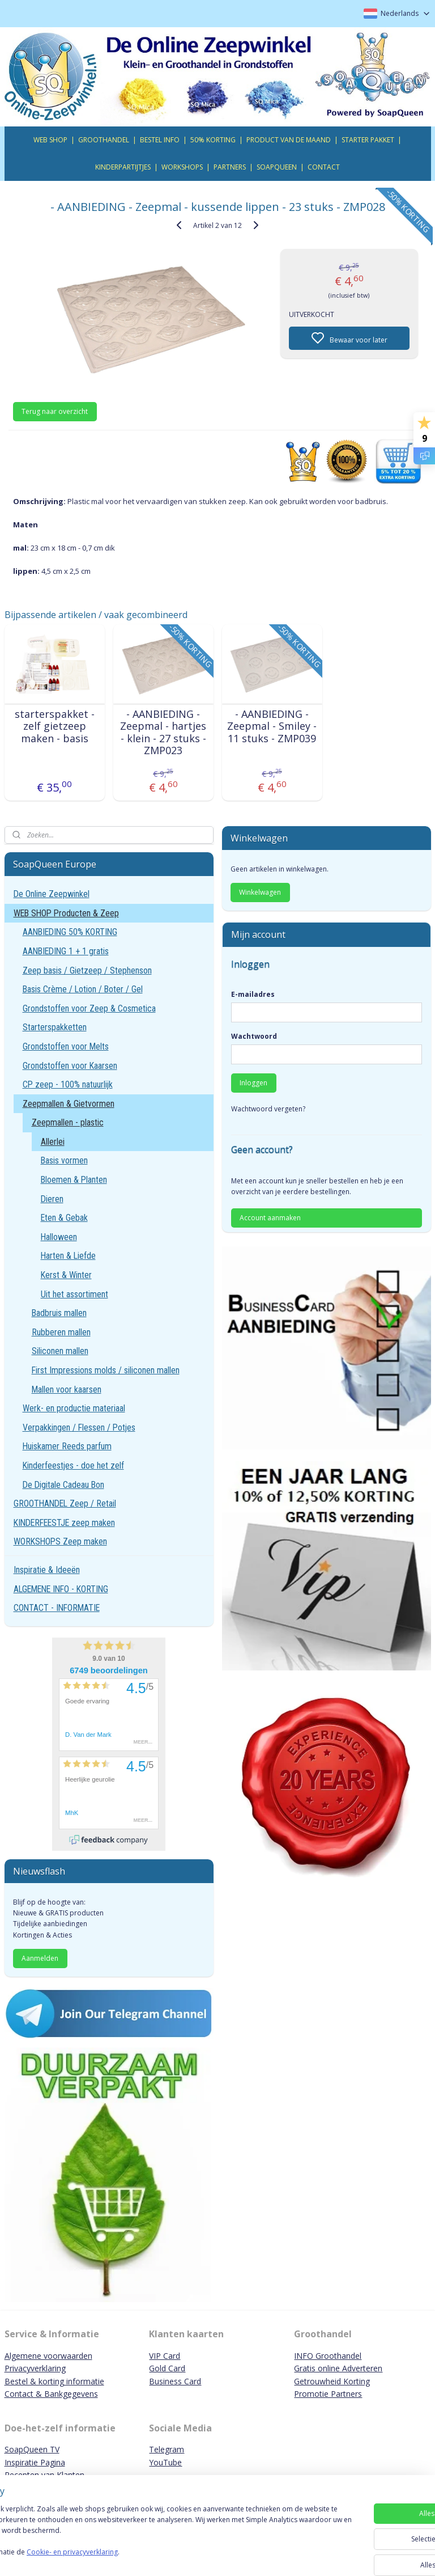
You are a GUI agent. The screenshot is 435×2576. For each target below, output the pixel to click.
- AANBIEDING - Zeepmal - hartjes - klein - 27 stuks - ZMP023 (163, 732)
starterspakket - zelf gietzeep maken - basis (55, 726)
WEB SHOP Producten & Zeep (66, 913)
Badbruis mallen (59, 1313)
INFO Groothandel (327, 2355)
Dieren (52, 1199)
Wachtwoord (254, 1036)
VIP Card (164, 2355)
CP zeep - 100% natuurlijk (68, 1084)
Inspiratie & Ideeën (47, 1569)
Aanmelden (40, 1958)
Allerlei (53, 1141)
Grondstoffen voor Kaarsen (70, 1065)
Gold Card (167, 2368)
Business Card (175, 2381)
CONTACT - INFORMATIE (57, 1607)
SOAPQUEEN (277, 167)
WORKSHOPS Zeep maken (60, 1541)
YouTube (165, 2462)
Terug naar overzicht (55, 411)
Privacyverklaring (35, 2368)
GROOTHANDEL (103, 140)
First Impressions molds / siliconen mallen (106, 1370)
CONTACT (324, 167)
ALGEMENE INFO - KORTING (61, 1589)
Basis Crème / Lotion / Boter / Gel (83, 989)
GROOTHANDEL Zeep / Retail (65, 1503)
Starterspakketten (55, 1027)
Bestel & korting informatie (54, 2381)
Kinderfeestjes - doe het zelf (73, 1465)
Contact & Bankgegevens (51, 2393)
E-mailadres (253, 994)
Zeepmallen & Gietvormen (68, 1103)
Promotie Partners (328, 2393)
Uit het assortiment (74, 1294)
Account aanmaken (270, 1218)
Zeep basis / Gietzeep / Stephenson (87, 970)
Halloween (59, 1237)
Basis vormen (64, 1160)
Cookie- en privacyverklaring (160, 2557)
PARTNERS (230, 167)
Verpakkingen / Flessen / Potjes (79, 1427)
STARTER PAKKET (368, 140)
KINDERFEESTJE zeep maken (64, 1522)
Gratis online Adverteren (338, 2368)
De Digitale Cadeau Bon (63, 1484)
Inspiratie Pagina (35, 2462)
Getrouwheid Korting (332, 2381)
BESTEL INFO (160, 140)
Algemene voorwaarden (48, 2355)
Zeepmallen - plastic (68, 1122)
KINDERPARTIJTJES (123, 167)
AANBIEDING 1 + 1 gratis (66, 951)
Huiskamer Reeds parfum (67, 1446)
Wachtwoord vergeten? (268, 1109)
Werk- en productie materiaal (74, 1408)
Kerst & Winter (66, 1275)
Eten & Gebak (64, 1217)
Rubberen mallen (61, 1332)
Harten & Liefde (68, 1255)
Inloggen (253, 1083)
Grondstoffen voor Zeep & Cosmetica (89, 1008)
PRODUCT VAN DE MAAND (288, 140)
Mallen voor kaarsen (66, 1389)
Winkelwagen (260, 892)
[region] (143, 2536)
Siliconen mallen (60, 1351)
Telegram (166, 2449)
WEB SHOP (50, 140)
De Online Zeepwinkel (51, 894)
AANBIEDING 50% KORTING (70, 932)
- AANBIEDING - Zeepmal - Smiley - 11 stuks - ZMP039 (272, 726)
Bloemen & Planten (74, 1179)
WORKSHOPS (182, 167)
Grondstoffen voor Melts (66, 1046)
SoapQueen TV (32, 2449)
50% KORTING (213, 140)
